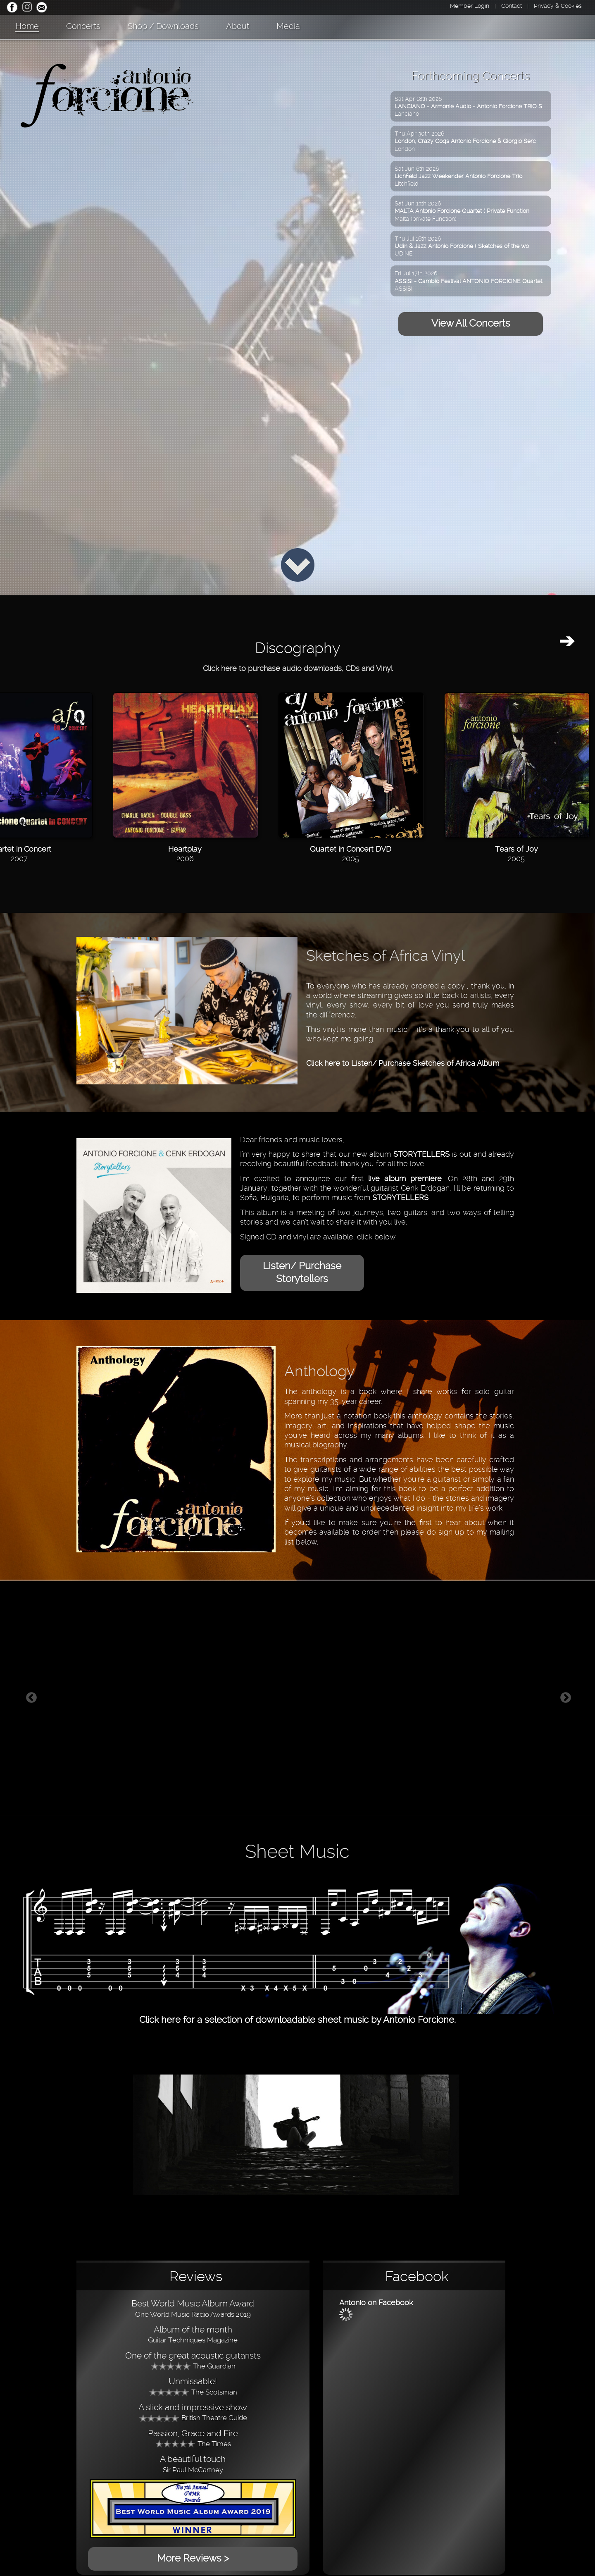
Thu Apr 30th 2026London (465, 141)
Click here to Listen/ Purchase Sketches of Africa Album (402, 1063)
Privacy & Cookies (558, 5)
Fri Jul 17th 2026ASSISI (468, 280)
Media (288, 26)
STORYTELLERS (421, 1154)
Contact (511, 5)
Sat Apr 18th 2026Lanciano (468, 106)
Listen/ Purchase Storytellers (302, 1272)
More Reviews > (193, 2558)
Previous (31, 1698)
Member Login (469, 5)
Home (27, 26)
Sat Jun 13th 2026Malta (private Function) (462, 211)
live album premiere (405, 1178)
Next (565, 1698)
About (237, 26)
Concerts (83, 26)
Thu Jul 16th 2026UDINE (462, 246)
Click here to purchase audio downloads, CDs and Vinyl (298, 668)
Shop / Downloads (163, 26)
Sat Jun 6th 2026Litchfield (458, 176)
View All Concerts (470, 323)
